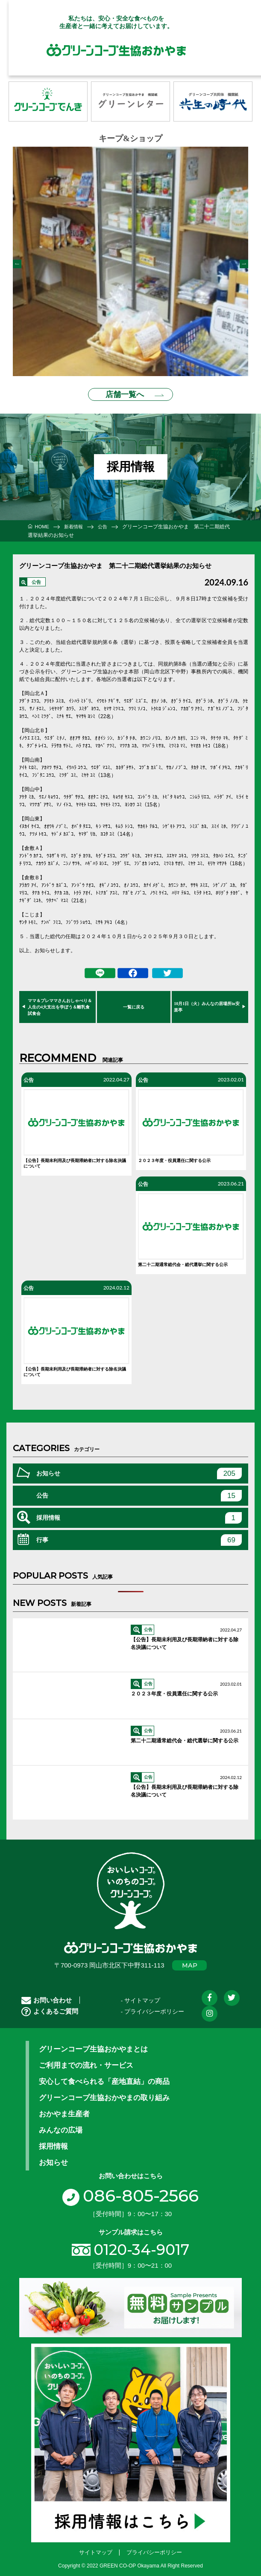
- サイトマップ (140, 1995)
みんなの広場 (60, 2124)
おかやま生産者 (64, 2108)
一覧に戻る (133, 1001)
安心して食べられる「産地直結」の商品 (104, 2076)
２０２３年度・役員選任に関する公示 (174, 1155)
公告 (36, 576)
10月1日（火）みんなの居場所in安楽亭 (206, 1001)
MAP (189, 1960)
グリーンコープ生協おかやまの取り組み (104, 2092)
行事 (139, 1534)
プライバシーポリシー (154, 2547)
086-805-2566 (130, 2190)
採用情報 (139, 1512)
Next (244, 261)
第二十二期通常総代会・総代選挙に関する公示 (183, 1259)
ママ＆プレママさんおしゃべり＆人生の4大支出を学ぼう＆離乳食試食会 (60, 1001)
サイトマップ (95, 2547)
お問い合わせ (46, 1994)
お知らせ (139, 1468)
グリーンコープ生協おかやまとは (93, 2043)
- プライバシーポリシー (152, 2006)
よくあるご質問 (49, 2005)
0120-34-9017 (141, 2244)
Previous (17, 261)
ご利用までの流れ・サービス (86, 2059)
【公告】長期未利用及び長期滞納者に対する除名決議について (74, 1158)
